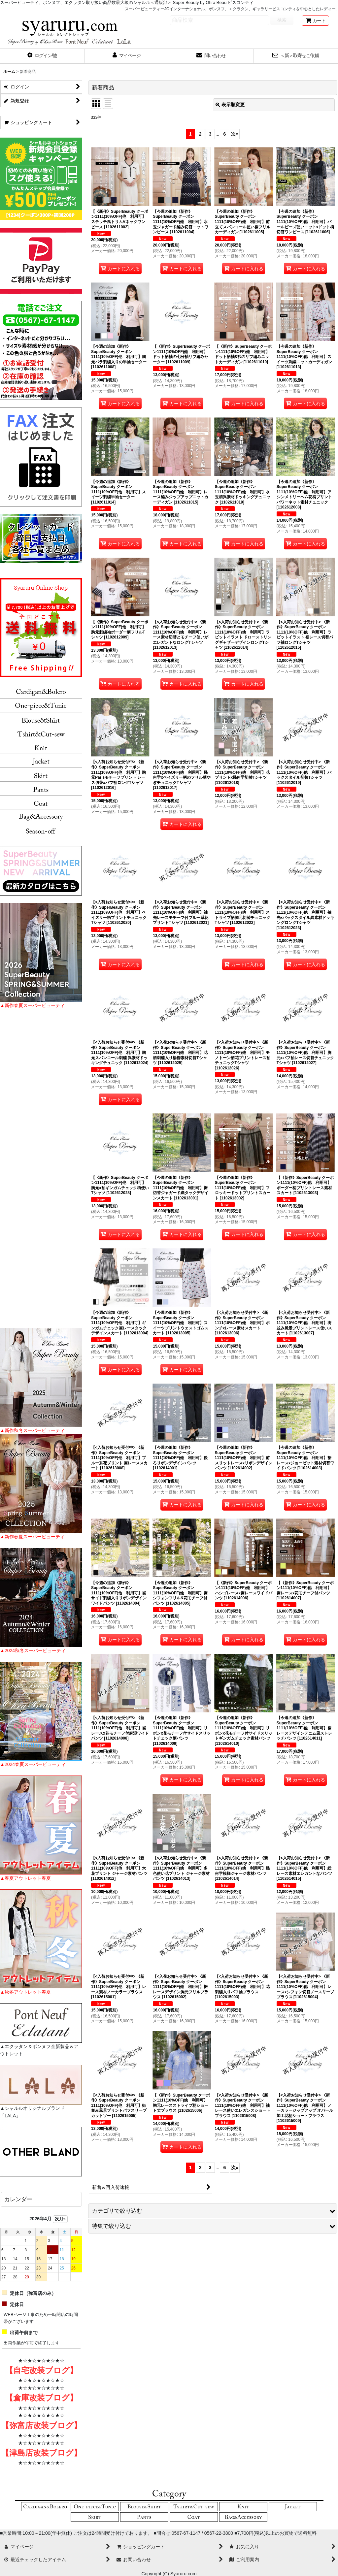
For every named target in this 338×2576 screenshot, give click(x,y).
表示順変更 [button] (230, 104)
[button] (42, 56)
